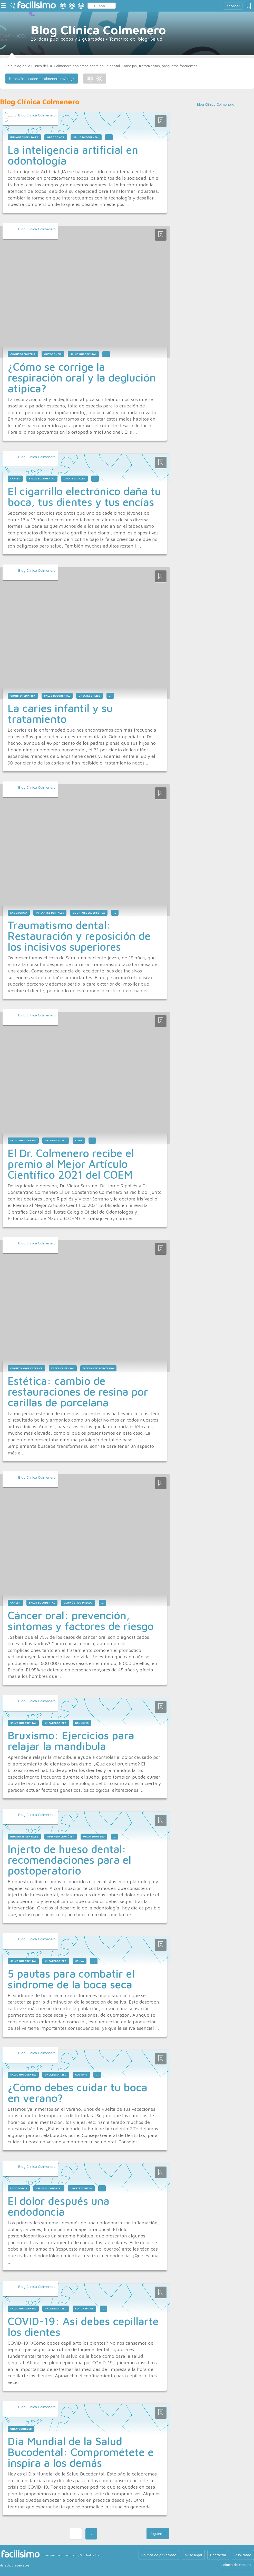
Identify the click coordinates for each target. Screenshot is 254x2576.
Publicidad (243, 2555)
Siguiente (157, 2533)
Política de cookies (236, 2564)
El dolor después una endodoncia (58, 2206)
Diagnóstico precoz (78, 1602)
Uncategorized (74, 478)
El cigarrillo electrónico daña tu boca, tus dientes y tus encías (84, 496)
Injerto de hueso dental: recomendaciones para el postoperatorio (69, 1859)
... (109, 137)
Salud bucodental (86, 137)
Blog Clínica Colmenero (37, 115)
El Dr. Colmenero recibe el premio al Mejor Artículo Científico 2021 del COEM (71, 1163)
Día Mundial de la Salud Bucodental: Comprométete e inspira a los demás (81, 2452)
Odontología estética (89, 912)
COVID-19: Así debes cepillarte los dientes (83, 2326)
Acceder (233, 6)
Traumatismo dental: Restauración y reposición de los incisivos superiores (79, 935)
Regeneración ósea (60, 1836)
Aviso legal (193, 2555)
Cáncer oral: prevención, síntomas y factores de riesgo (81, 1620)
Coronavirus (84, 2308)
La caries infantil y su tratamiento (60, 713)
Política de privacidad (158, 2555)
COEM (78, 1140)
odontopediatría (22, 695)
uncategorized (89, 695)
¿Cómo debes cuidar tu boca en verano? (77, 2092)
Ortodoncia (55, 137)
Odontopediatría (22, 354)
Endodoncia (18, 912)
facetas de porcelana (98, 1368)
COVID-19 (81, 2074)
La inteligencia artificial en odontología (73, 155)
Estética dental (62, 1368)
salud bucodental (57, 695)
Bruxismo (82, 1723)
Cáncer (15, 478)
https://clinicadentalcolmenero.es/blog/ (41, 78)
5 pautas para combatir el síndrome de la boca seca (71, 1979)
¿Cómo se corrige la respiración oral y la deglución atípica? (82, 377)
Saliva (79, 1961)
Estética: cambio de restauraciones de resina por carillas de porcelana (78, 1391)
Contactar (218, 2555)
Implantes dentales (24, 137)
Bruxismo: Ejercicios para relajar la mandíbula (71, 1740)
